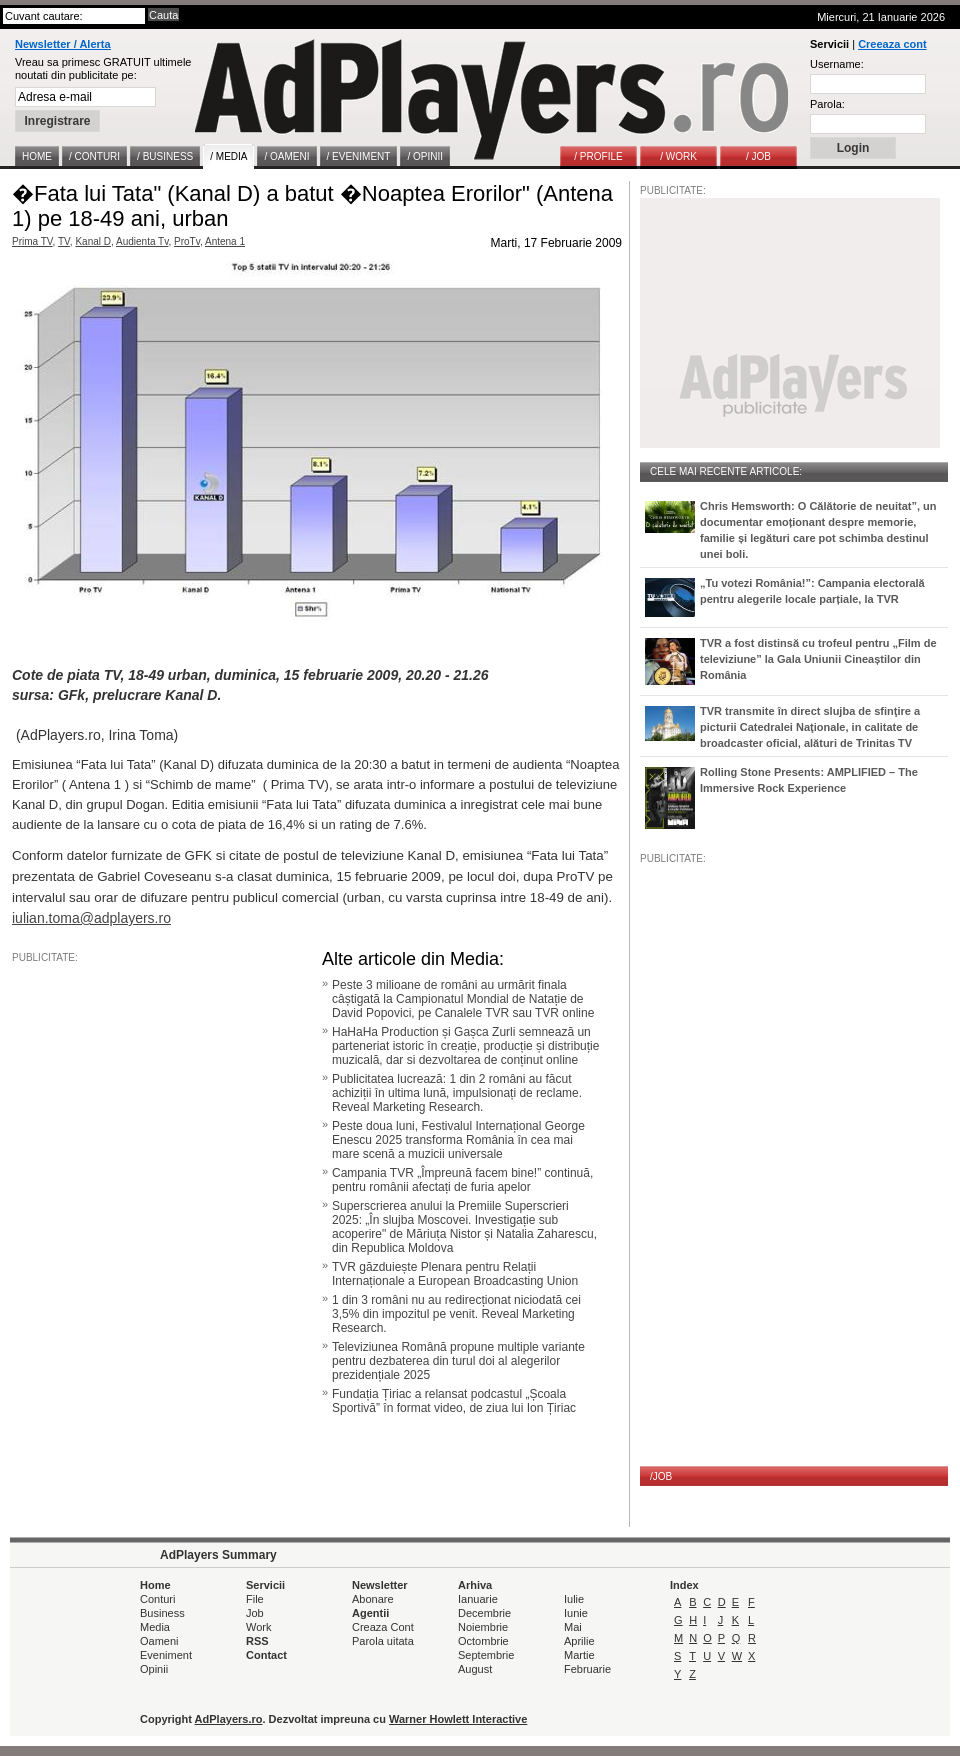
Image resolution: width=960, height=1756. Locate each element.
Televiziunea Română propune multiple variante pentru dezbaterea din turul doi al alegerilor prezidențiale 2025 (458, 1361)
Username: (837, 64)
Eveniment (166, 1655)
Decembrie (484, 1613)
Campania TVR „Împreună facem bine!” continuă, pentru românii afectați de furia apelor (462, 1180)
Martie (579, 1655)
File (255, 1599)
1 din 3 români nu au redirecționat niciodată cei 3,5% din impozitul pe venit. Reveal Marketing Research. (456, 1314)
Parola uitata (383, 1641)
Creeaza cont (892, 44)
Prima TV (32, 241)
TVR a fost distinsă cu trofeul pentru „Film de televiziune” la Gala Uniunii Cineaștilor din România (818, 659)
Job (255, 1613)
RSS (257, 1641)
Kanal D (93, 241)
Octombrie (483, 1641)
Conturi (157, 1599)
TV (64, 241)
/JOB (661, 1476)
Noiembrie (483, 1627)
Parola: (827, 104)
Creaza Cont (383, 1627)
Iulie (574, 1599)
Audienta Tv (142, 241)
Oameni (159, 1641)
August (475, 1669)
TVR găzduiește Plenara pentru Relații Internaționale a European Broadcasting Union (455, 1274)
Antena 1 (225, 241)
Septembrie (486, 1655)
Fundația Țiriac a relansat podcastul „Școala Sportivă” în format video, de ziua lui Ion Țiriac (454, 1401)
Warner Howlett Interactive (458, 1719)
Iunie (576, 1613)
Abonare (373, 1599)
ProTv (187, 241)
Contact (266, 1655)
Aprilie (579, 1641)
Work (258, 1627)
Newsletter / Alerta (63, 44)
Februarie (587, 1669)
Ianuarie (478, 1599)
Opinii (154, 1669)
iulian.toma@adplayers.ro (91, 918)
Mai (573, 1627)
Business (162, 1613)
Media (155, 1627)
